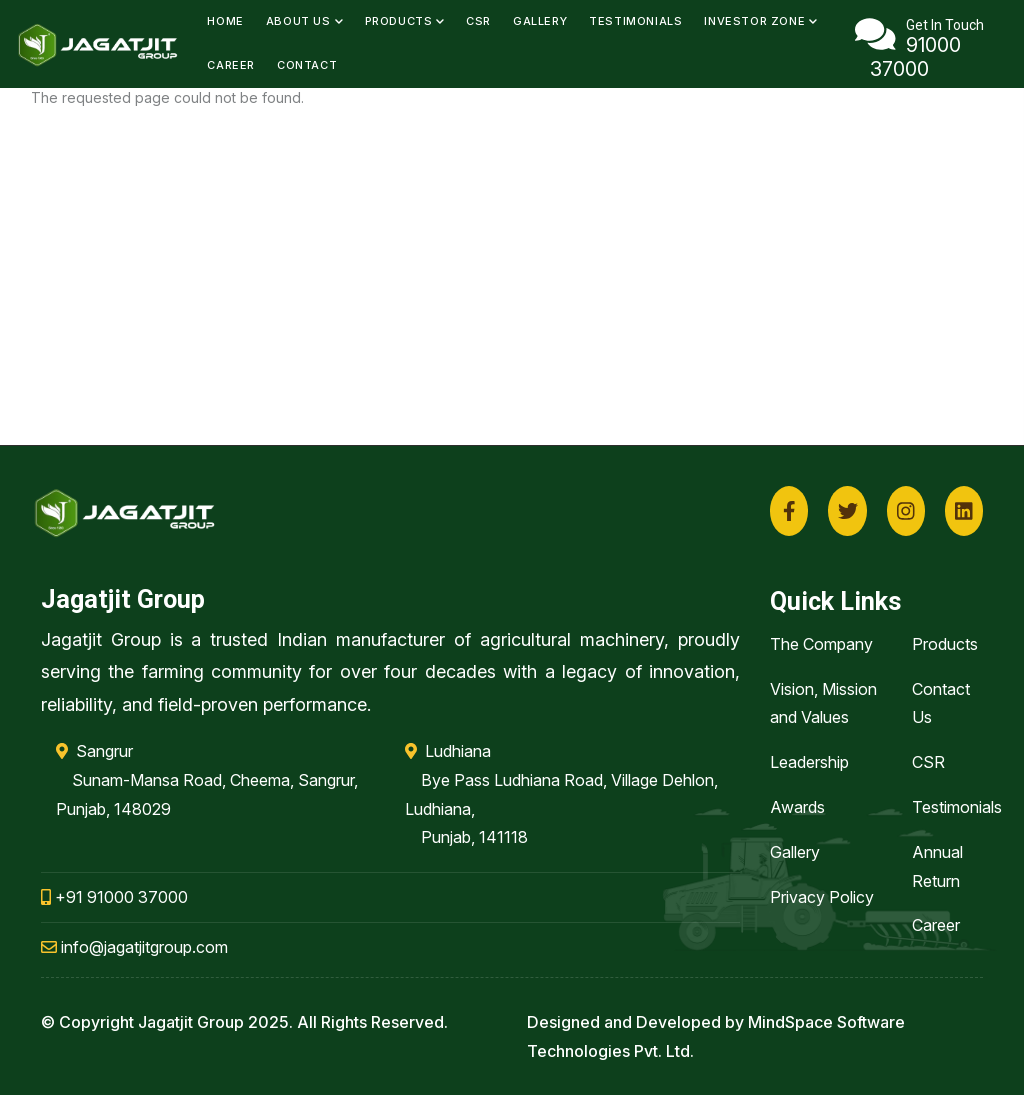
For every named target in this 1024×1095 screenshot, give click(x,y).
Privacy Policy (822, 897)
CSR (478, 21)
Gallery (540, 21)
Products (405, 21)
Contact (307, 65)
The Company (821, 644)
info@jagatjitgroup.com (134, 947)
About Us (304, 21)
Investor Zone (760, 21)
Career (231, 65)
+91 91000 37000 (114, 897)
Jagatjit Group (191, 1022)
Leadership (809, 762)
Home (225, 21)
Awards (797, 807)
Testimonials (635, 21)
